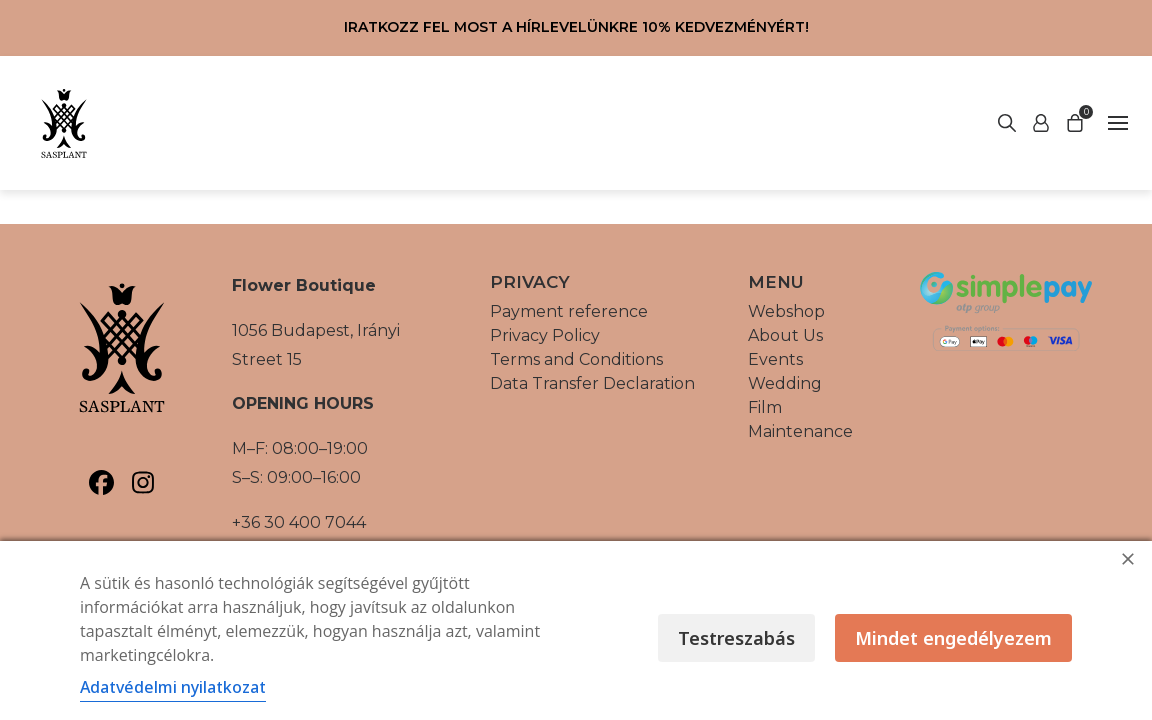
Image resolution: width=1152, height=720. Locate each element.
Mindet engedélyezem (953, 638)
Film (765, 407)
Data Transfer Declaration (592, 383)
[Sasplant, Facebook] (101, 482)
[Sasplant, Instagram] (142, 482)
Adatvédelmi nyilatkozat (173, 687)
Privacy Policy (545, 335)
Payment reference (569, 311)
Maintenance (800, 431)
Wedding (785, 383)
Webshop (786, 311)
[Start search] (1041, 123)
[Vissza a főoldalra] (64, 123)
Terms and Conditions (576, 359)
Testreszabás (736, 638)
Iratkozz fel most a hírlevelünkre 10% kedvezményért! (576, 27)
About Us (785, 335)
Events (775, 359)
